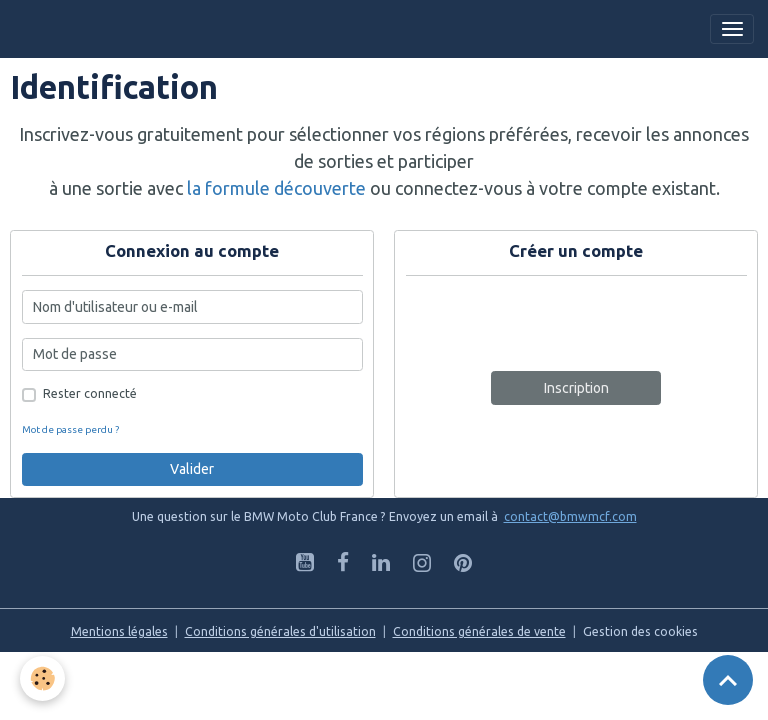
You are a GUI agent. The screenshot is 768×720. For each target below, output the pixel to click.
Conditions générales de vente (479, 631)
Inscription (576, 388)
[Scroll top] (728, 680)
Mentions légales (119, 631)
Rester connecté (90, 393)
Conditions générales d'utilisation (280, 631)
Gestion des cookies (640, 631)
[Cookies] (42, 678)
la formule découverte (276, 188)
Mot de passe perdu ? (70, 429)
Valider (192, 469)
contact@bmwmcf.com (570, 516)
